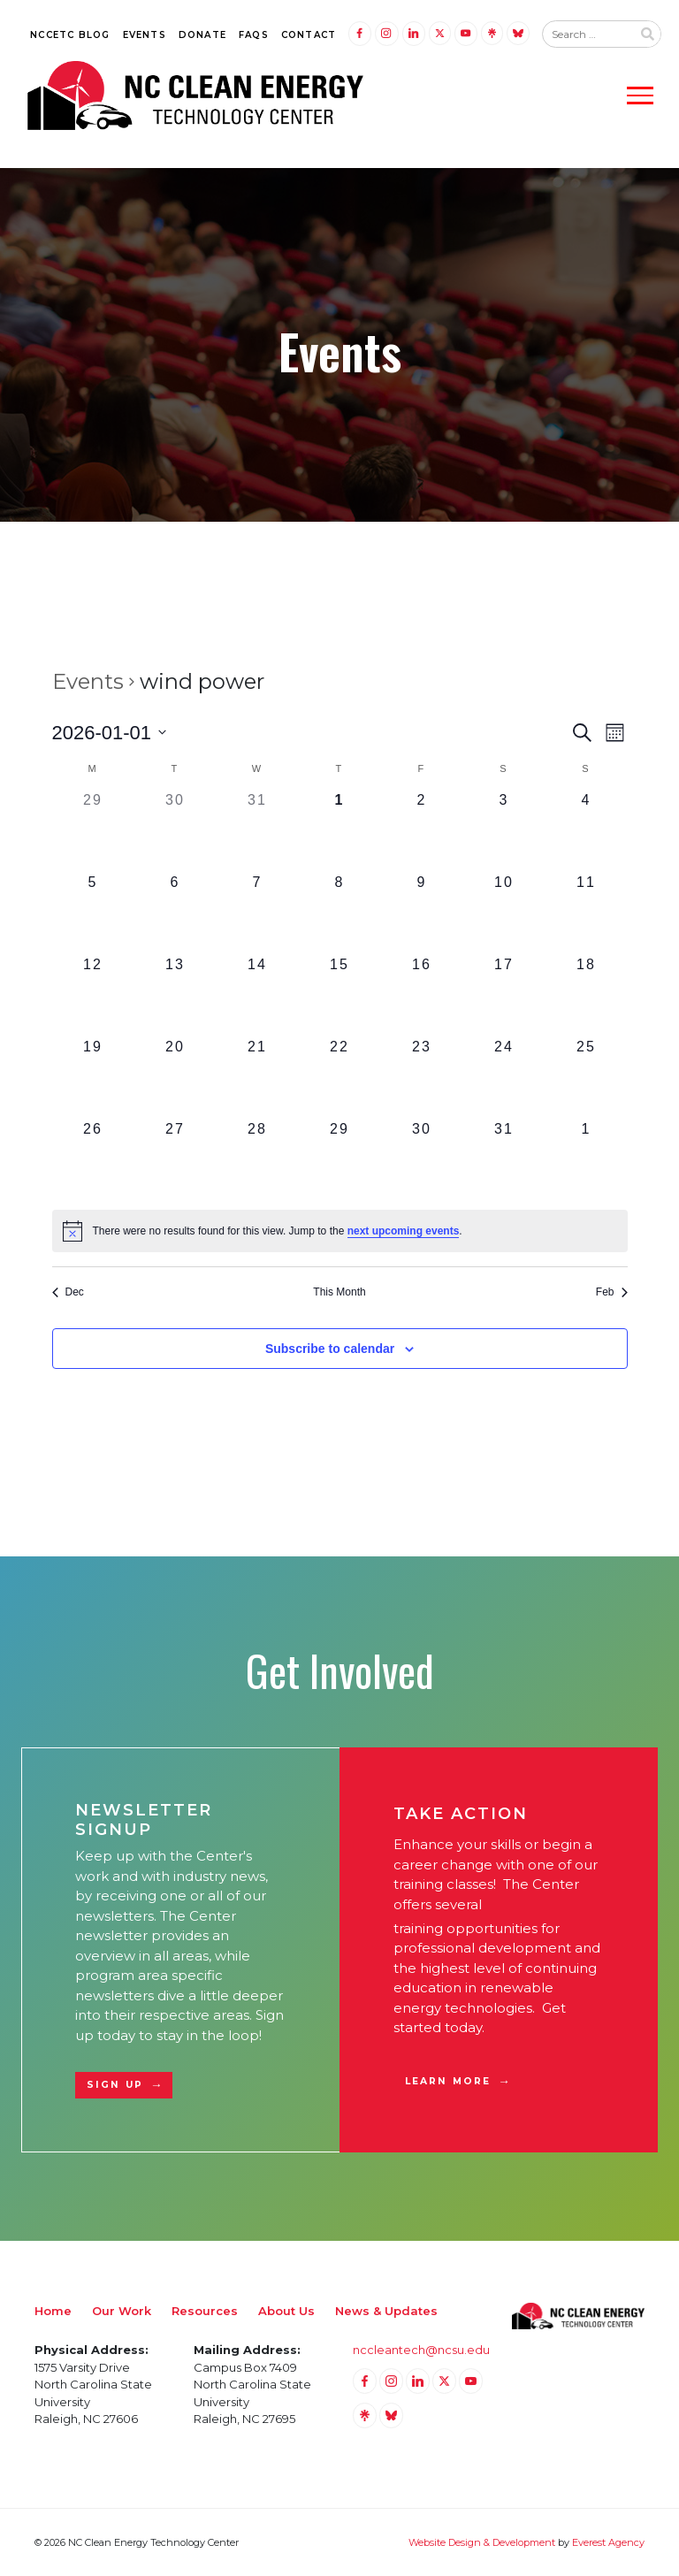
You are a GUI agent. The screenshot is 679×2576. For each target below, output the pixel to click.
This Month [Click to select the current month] (339, 1292)
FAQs (254, 35)
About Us (286, 2311)
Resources (205, 2311)
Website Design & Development (481, 2542)
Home (53, 2311)
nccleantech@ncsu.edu (421, 2350)
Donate (202, 35)
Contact (308, 35)
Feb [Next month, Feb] (612, 1292)
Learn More (448, 2081)
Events (144, 35)
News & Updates (386, 2311)
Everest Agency (608, 2542)
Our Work (121, 2311)
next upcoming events (403, 1231)
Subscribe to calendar (329, 1349)
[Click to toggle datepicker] (109, 732)
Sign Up (115, 2085)
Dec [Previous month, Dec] (68, 1292)
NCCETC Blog (70, 35)
